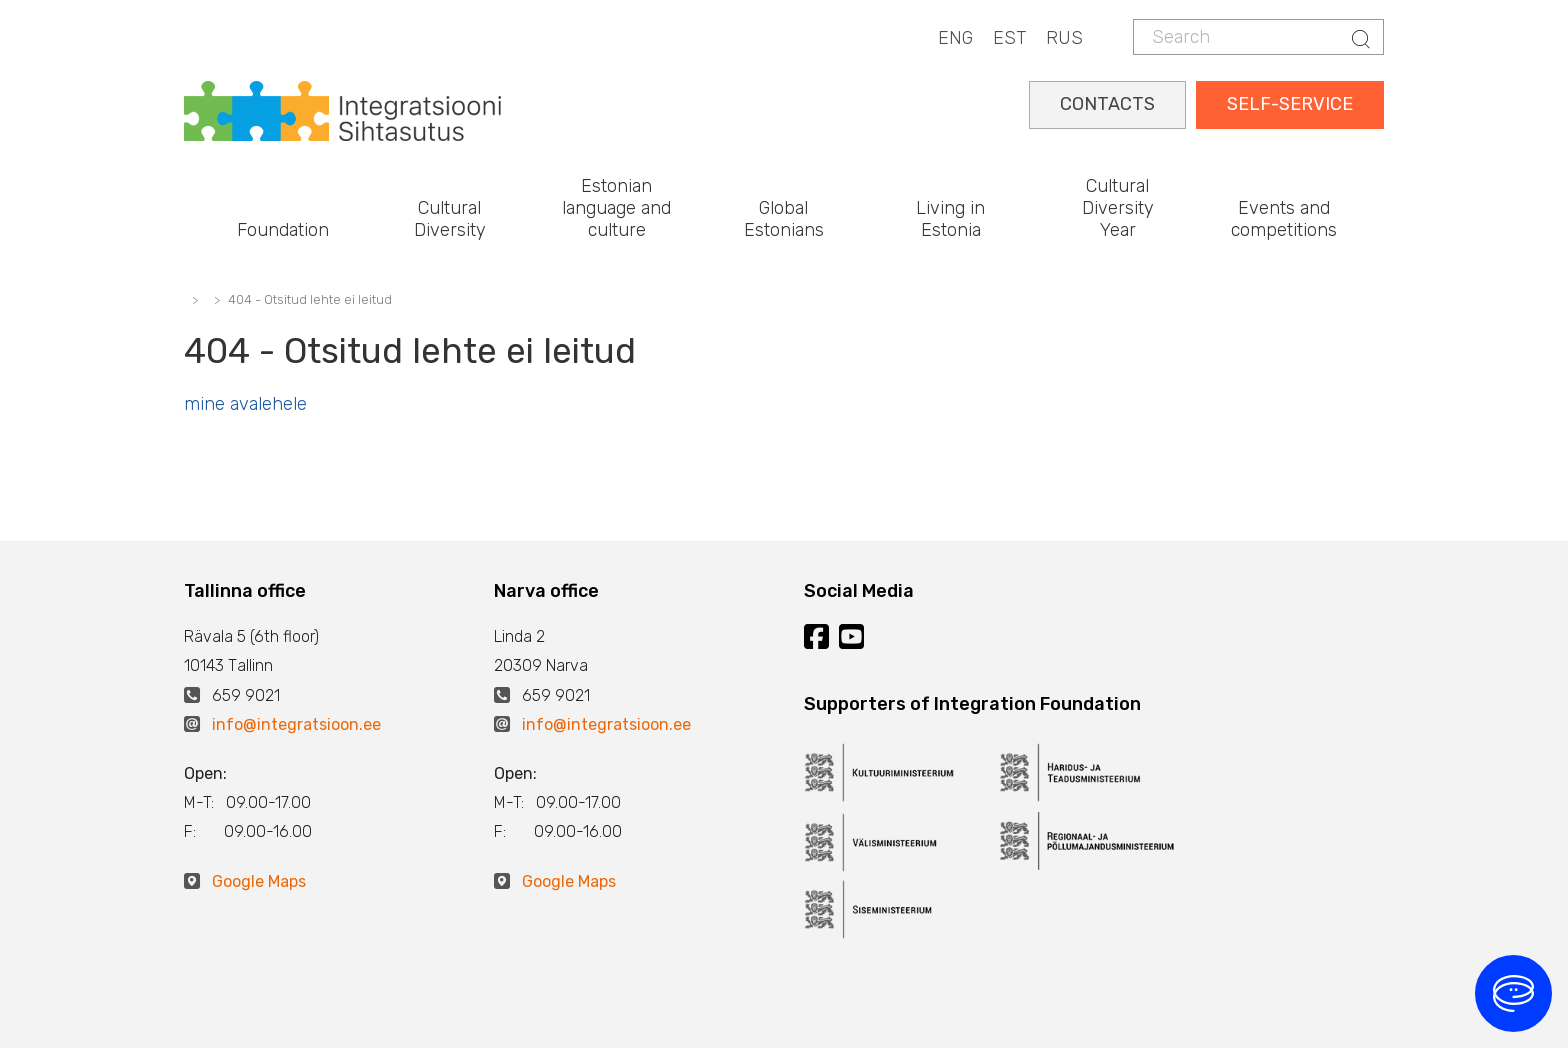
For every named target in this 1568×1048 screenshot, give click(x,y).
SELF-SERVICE (1290, 104)
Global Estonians (784, 219)
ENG (955, 38)
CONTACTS (1107, 104)
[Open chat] (1513, 993)
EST (1009, 38)
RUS (1064, 38)
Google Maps (259, 881)
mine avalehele (245, 404)
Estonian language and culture (616, 207)
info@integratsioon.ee (296, 724)
